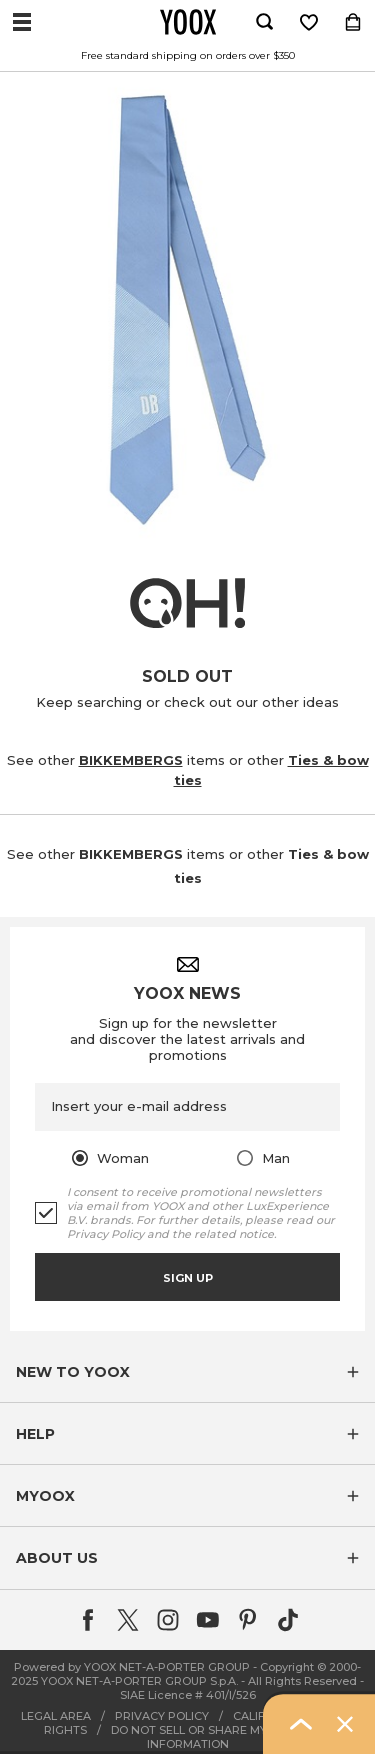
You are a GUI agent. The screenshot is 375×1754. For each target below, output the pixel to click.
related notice (234, 1234)
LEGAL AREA (56, 1716)
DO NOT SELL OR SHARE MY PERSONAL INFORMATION (221, 1737)
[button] (187, 1372)
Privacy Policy (105, 1234)
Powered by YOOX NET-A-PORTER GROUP (132, 1667)
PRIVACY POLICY (162, 1716)
